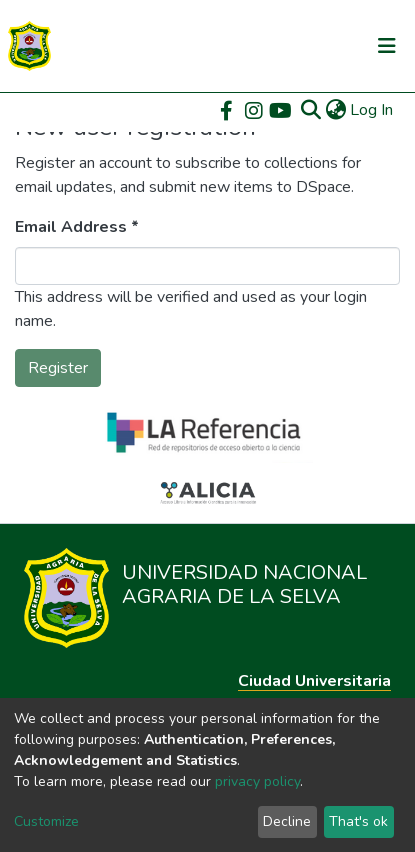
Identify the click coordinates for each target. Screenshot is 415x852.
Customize (46, 821)
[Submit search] (310, 110)
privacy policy (257, 781)
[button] (335, 110)
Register (58, 368)
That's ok (358, 821)
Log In (372, 110)
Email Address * (77, 227)
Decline (287, 821)
